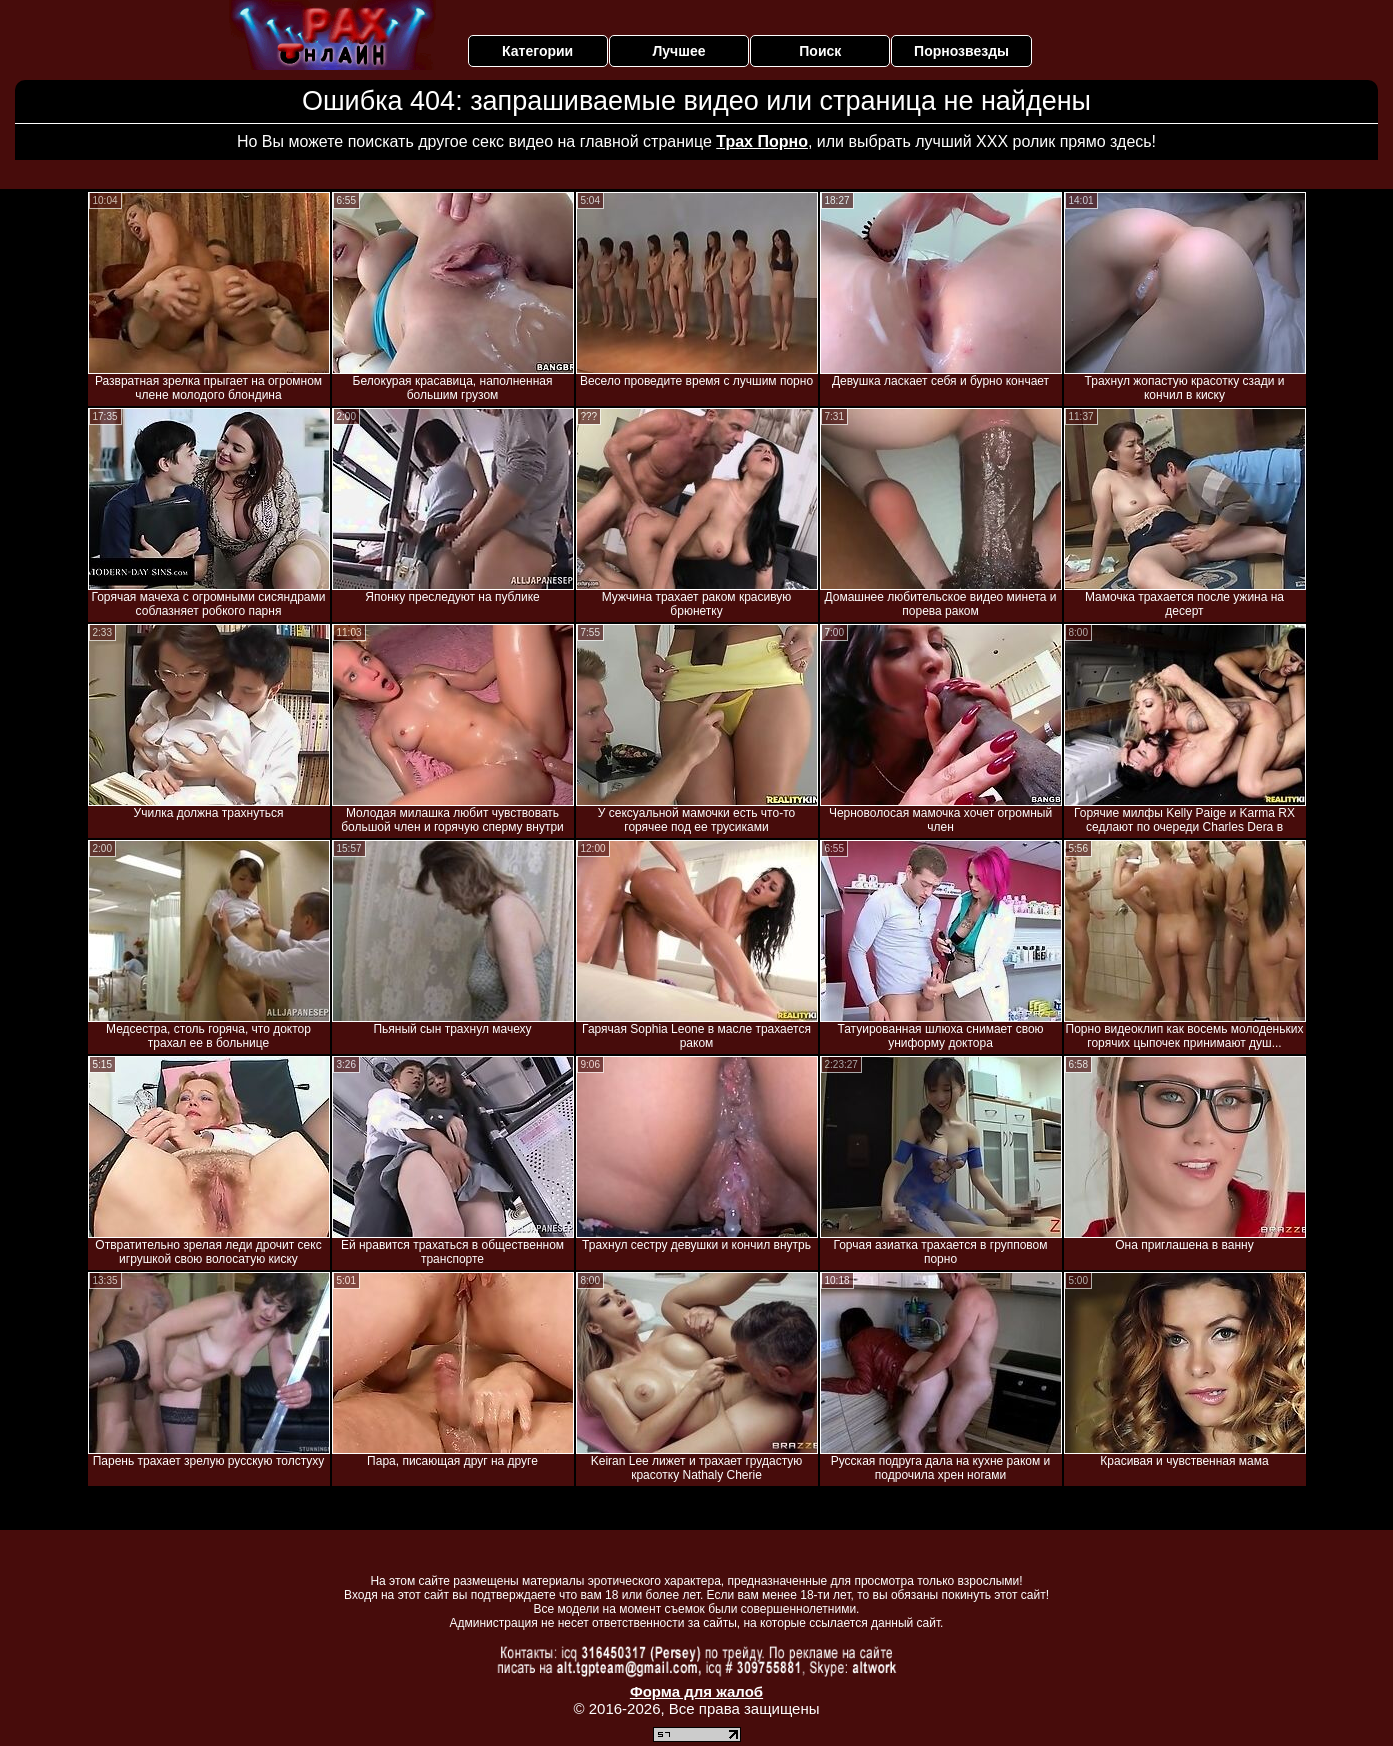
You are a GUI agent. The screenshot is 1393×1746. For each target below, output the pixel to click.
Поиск (820, 51)
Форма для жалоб (696, 1691)
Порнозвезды (961, 51)
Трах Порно (762, 141)
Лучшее (678, 51)
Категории (537, 51)
